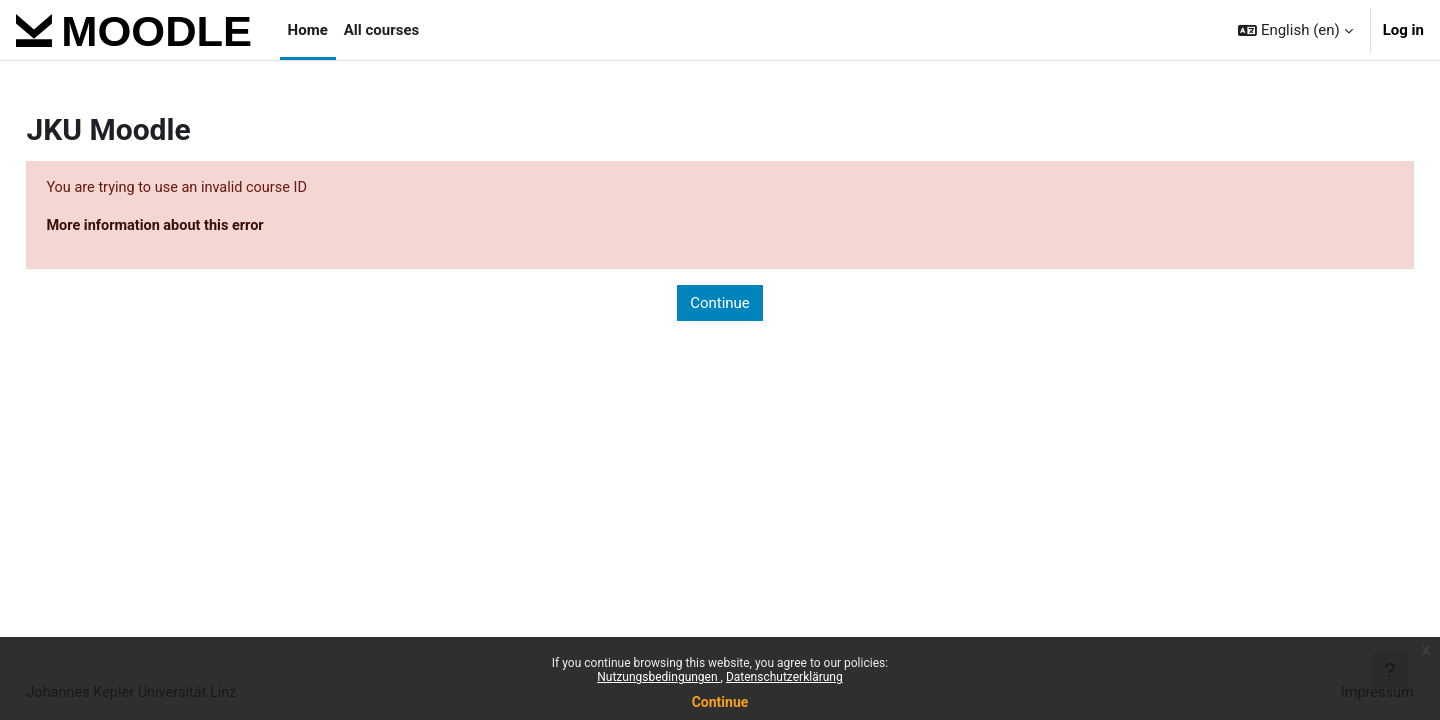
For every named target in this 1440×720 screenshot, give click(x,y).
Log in (1403, 30)
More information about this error (203, 227)
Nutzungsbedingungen (658, 677)
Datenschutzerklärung (784, 677)
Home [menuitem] (308, 30)
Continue (720, 702)
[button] (1295, 30)
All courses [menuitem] (381, 30)
